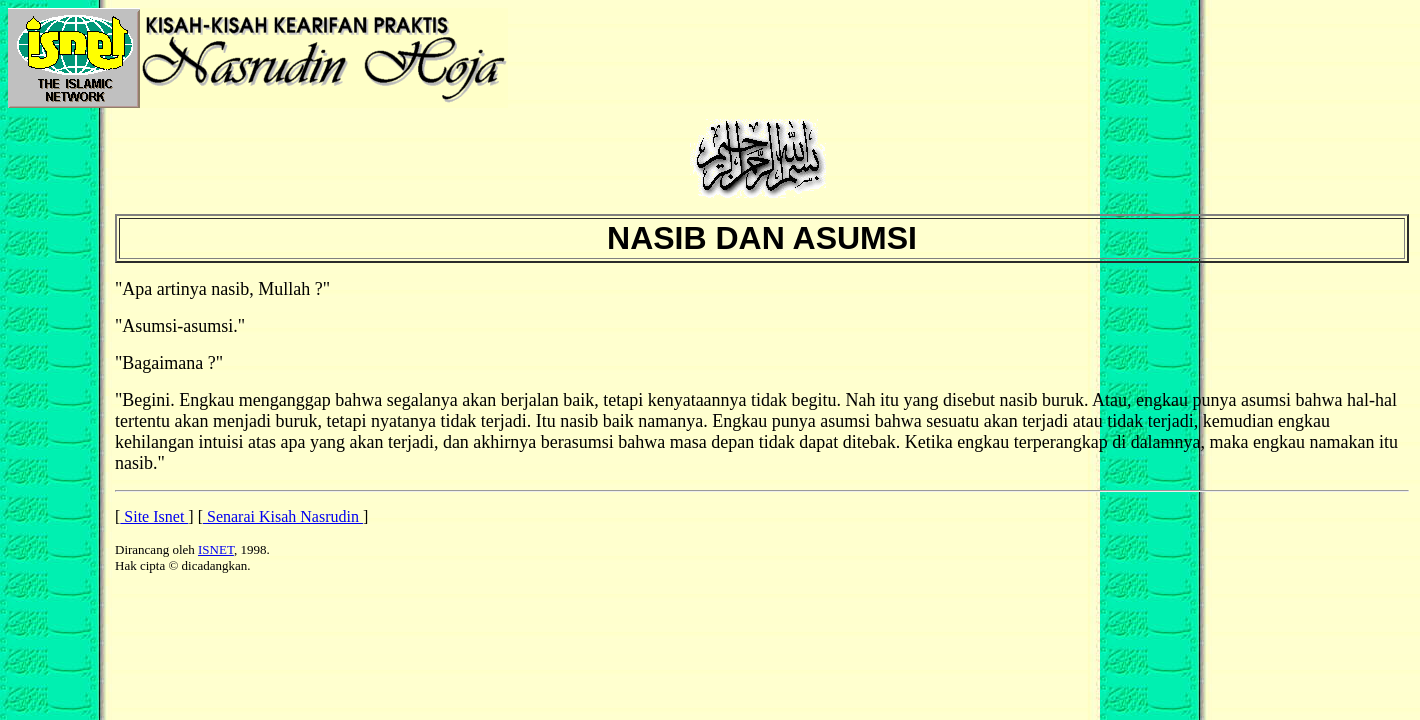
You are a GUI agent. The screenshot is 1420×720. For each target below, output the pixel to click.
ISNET (216, 549)
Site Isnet (154, 516)
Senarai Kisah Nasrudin (283, 516)
